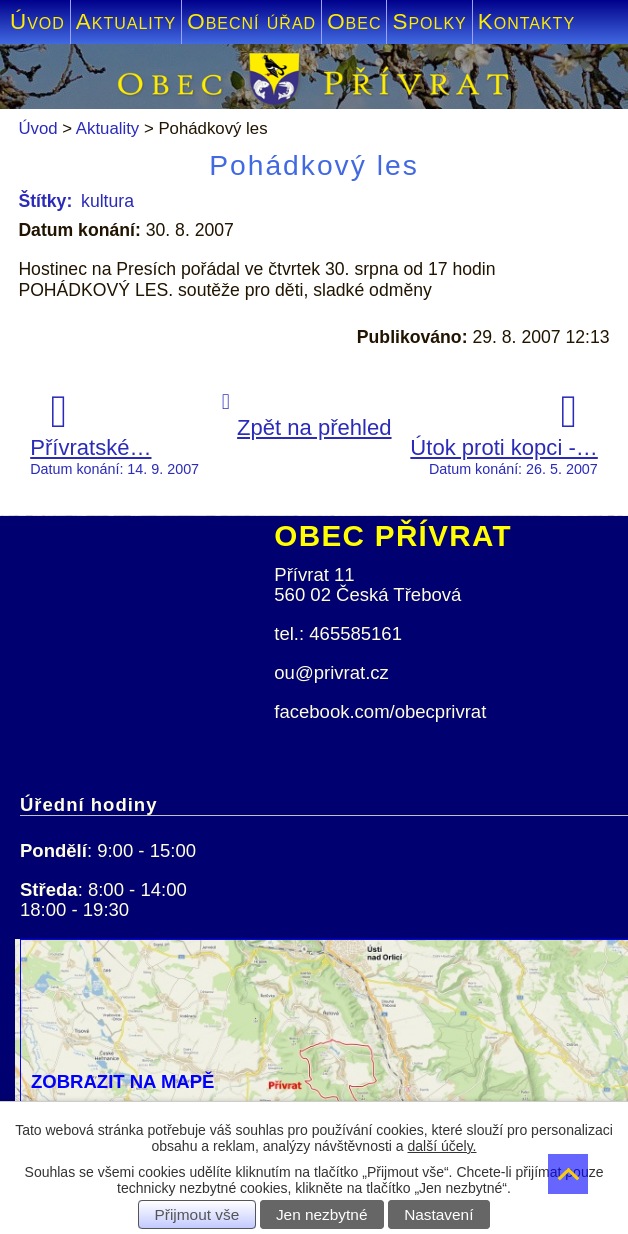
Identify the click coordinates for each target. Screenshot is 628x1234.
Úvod (37, 21)
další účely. (442, 1146)
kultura (107, 201)
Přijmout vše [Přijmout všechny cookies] (197, 1214)
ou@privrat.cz (331, 672)
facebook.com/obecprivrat (380, 711)
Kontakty (526, 21)
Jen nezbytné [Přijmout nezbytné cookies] (322, 1214)
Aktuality (126, 21)
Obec (354, 21)
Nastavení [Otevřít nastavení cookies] (438, 1214)
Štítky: (45, 201)
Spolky (429, 21)
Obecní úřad (251, 21)
